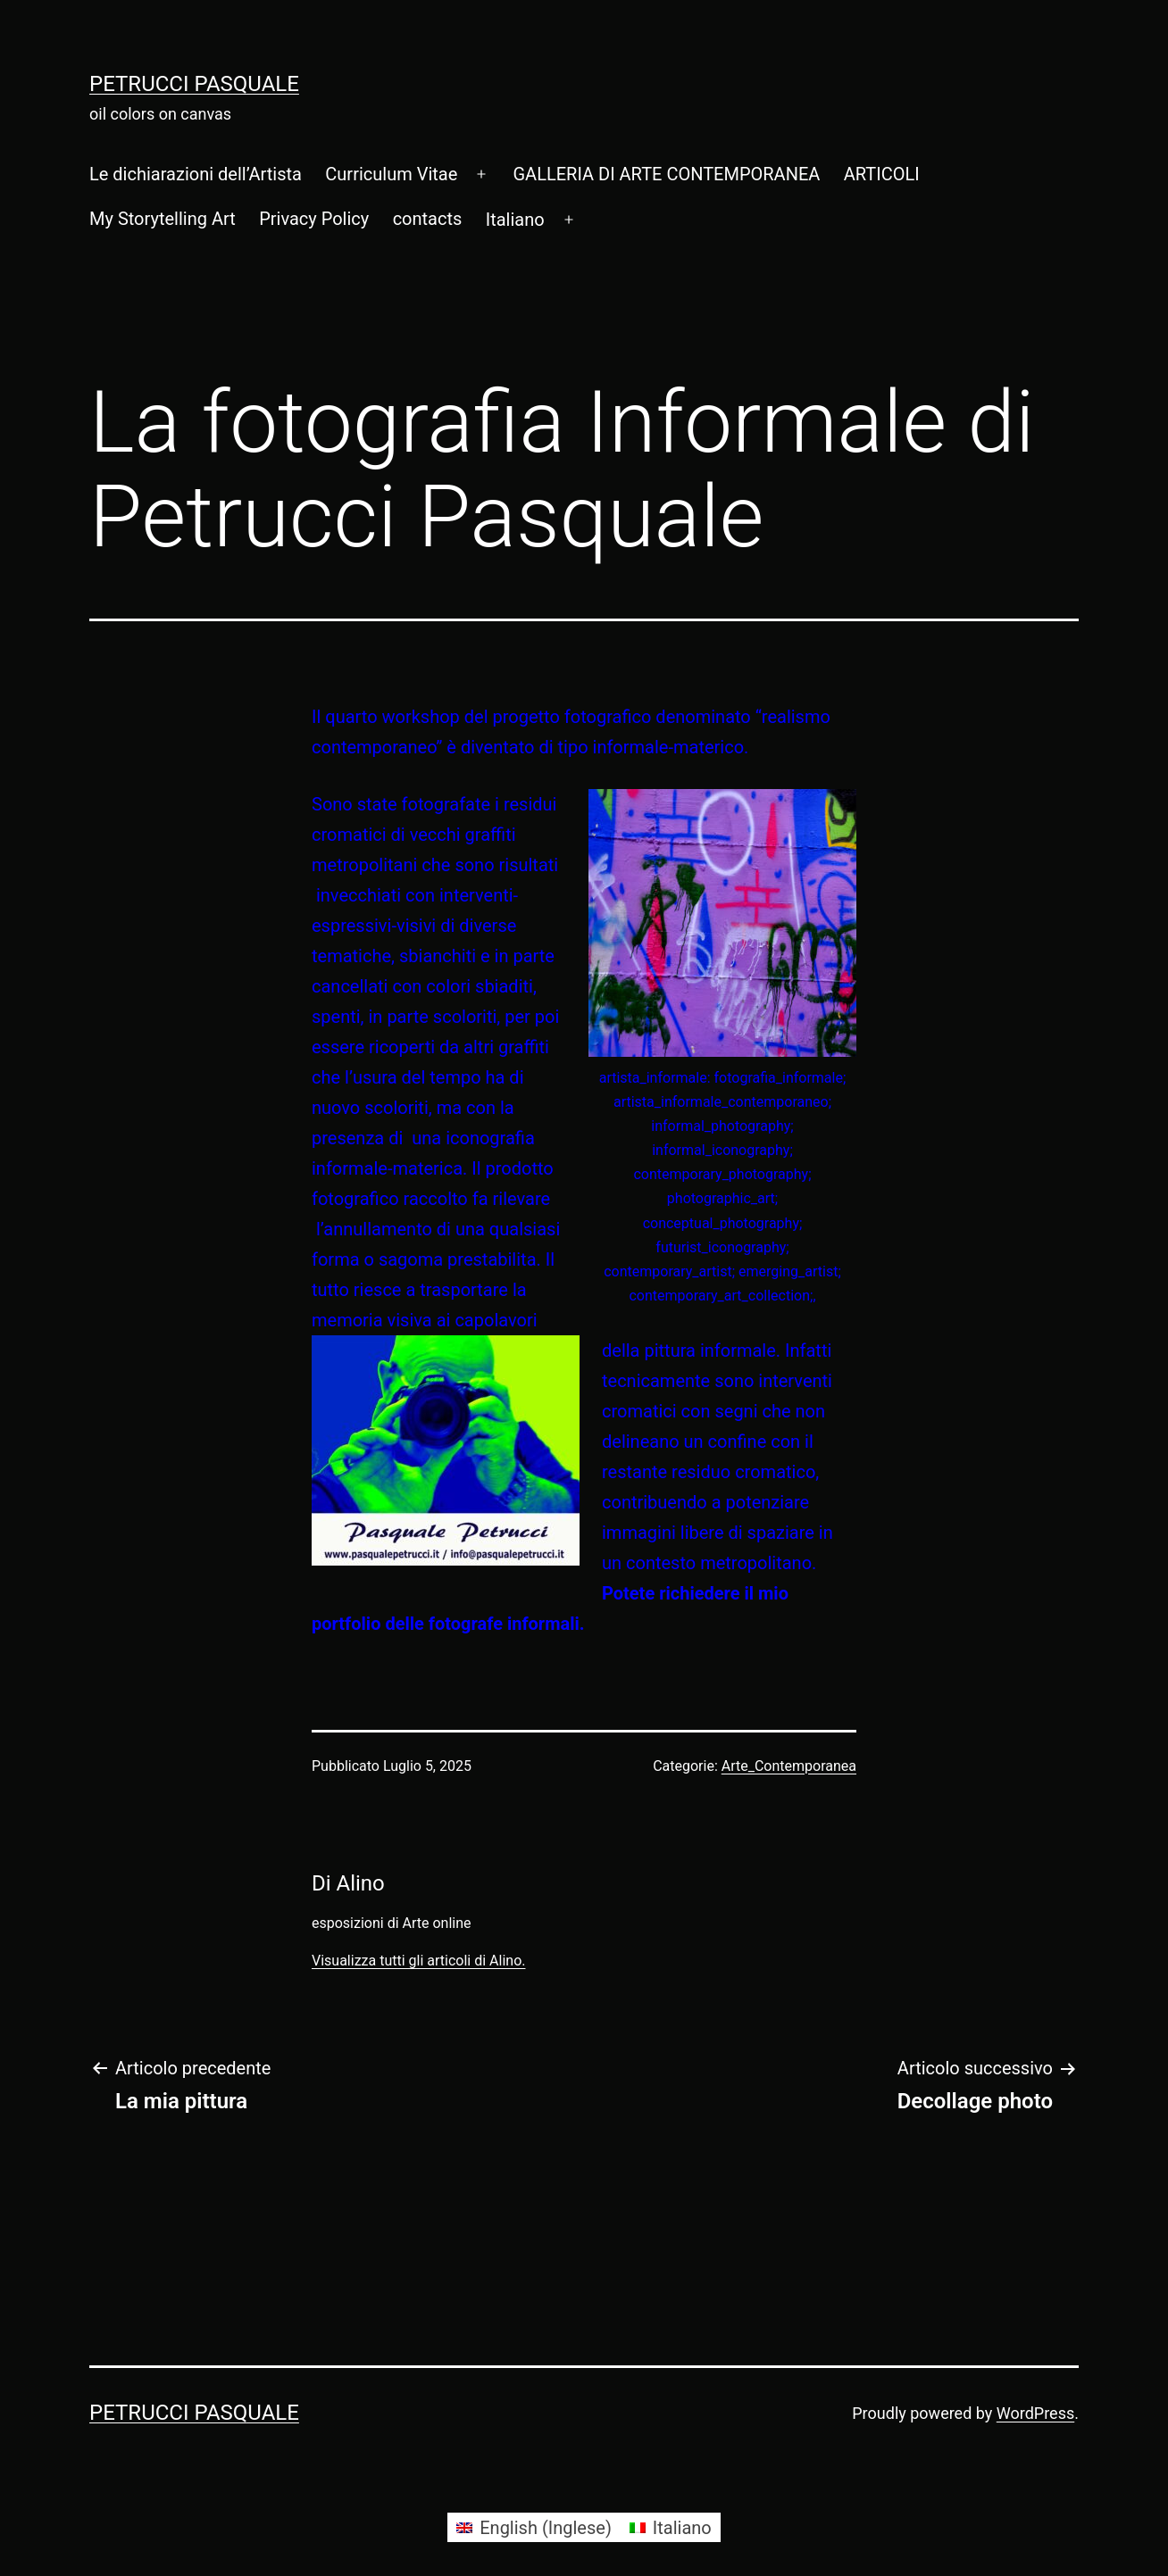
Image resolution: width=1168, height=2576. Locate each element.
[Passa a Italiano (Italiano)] (671, 2527)
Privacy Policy (314, 218)
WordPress (1035, 2413)
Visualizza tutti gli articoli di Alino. (418, 1960)
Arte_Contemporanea (789, 1765)
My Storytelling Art (162, 218)
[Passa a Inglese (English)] (534, 2527)
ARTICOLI (882, 174)
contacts (428, 218)
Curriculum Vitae (391, 174)
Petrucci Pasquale (194, 83)
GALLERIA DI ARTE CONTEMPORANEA (666, 174)
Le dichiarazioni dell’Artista (195, 174)
